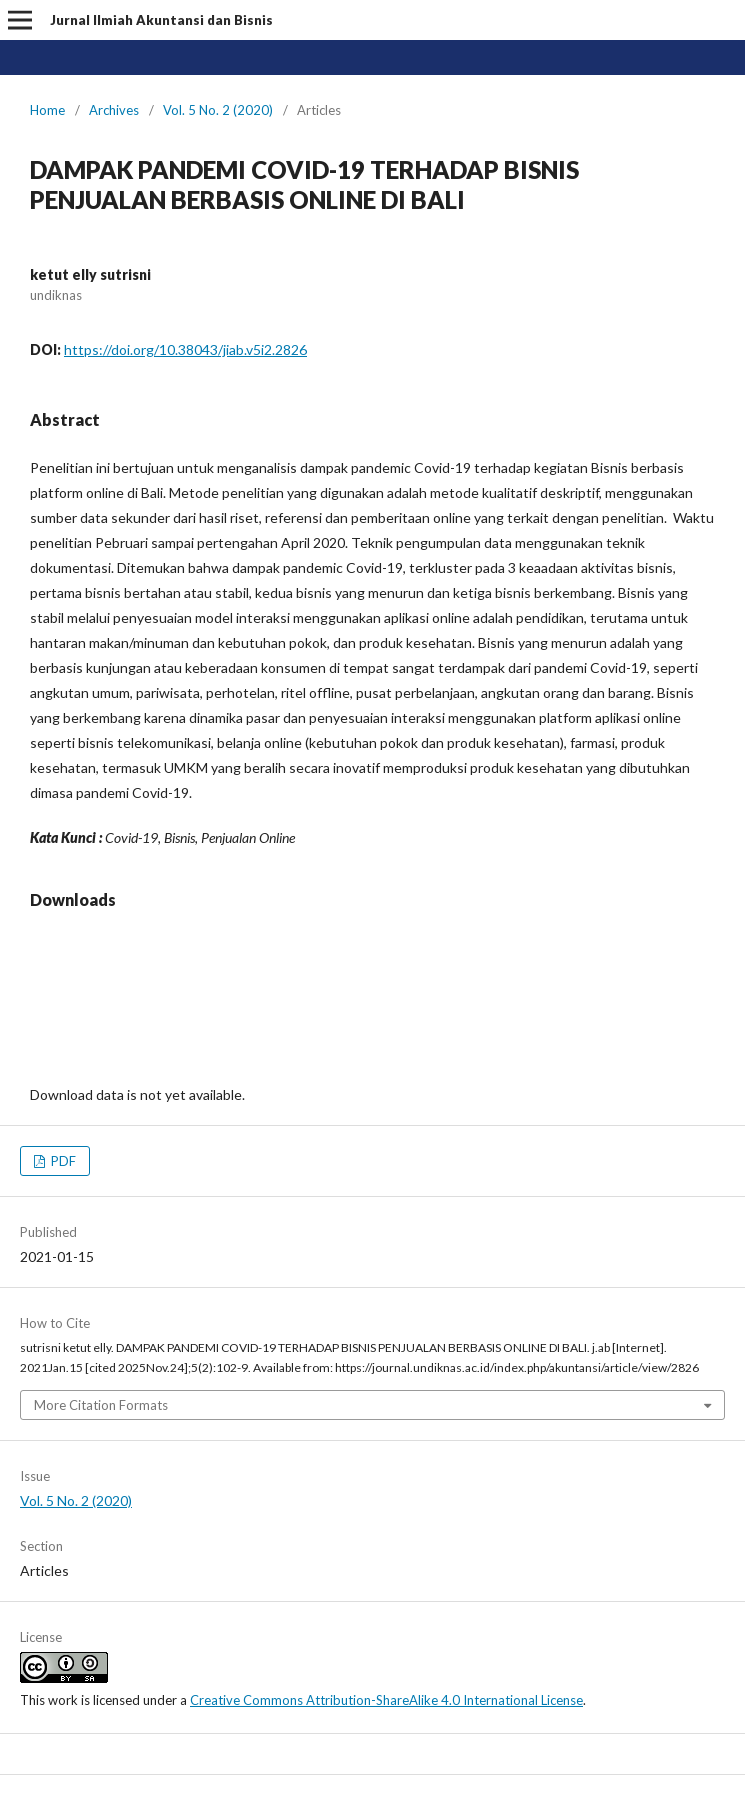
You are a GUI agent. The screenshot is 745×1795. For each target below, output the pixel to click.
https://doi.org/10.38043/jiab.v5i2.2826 (185, 349)
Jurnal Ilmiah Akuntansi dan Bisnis (161, 20)
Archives (114, 110)
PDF (62, 1161)
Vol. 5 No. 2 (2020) (218, 110)
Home (47, 110)
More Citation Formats (101, 1405)
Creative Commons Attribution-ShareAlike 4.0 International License (386, 1700)
